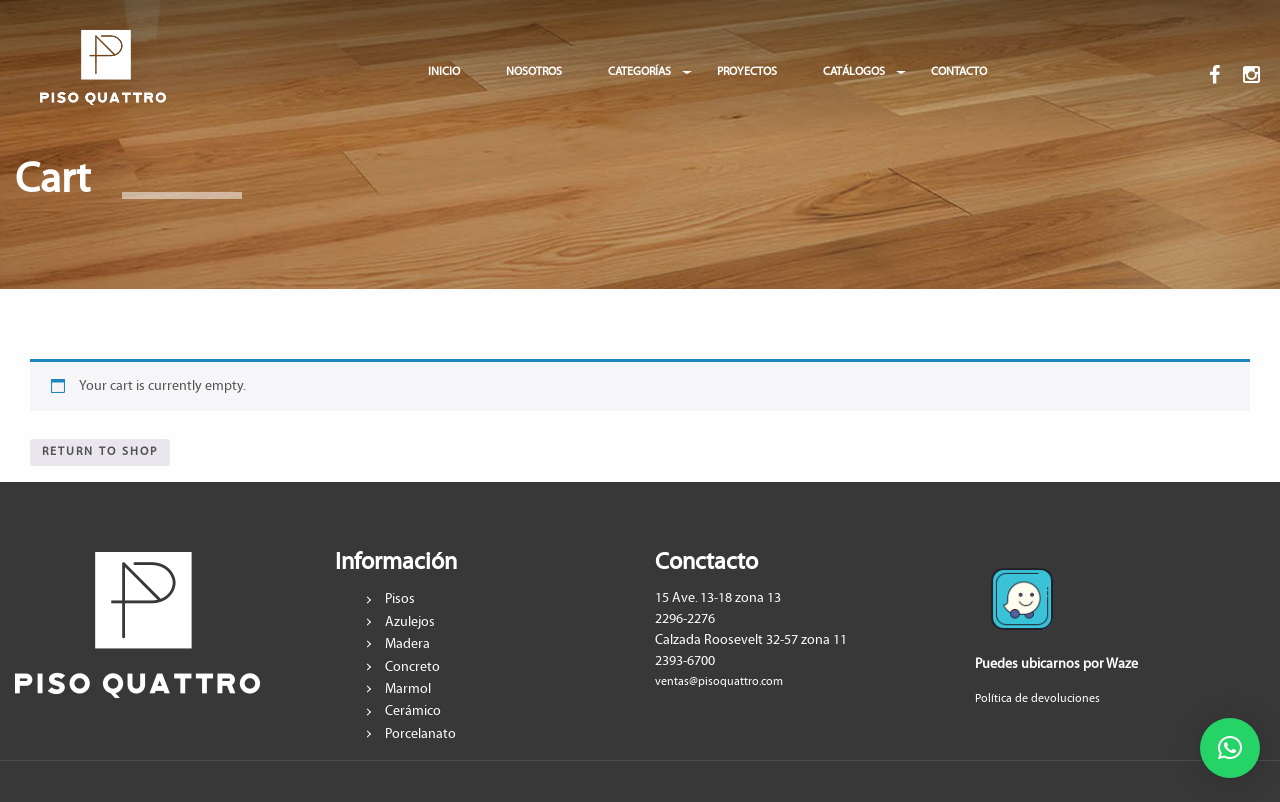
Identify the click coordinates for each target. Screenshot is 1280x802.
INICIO (444, 71)
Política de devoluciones (1037, 698)
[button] (1230, 748)
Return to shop (100, 451)
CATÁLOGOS (854, 71)
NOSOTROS (534, 71)
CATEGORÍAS (639, 71)
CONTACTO (959, 71)
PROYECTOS (747, 71)
